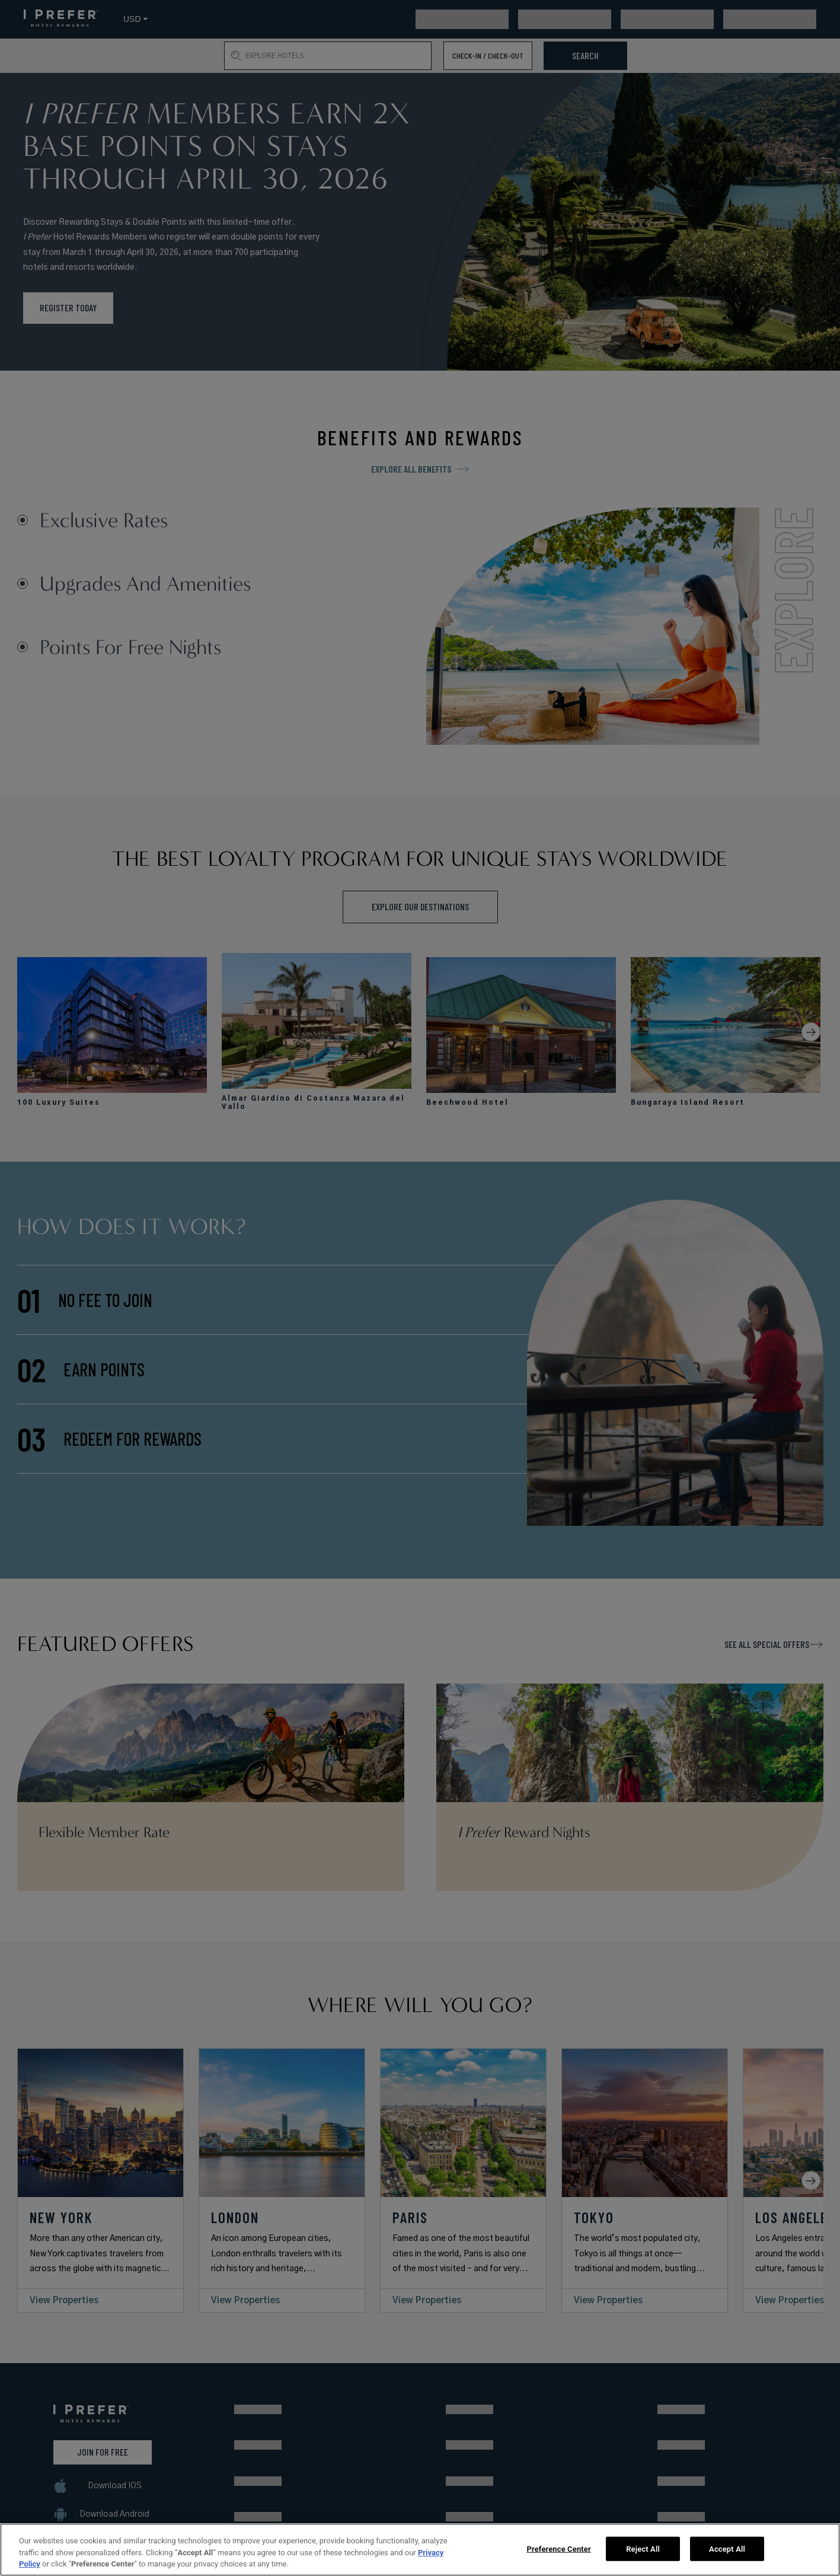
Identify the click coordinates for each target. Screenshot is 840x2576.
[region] (420, 2549)
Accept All (727, 2548)
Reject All (643, 2548)
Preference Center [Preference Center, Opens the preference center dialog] (559, 2548)
